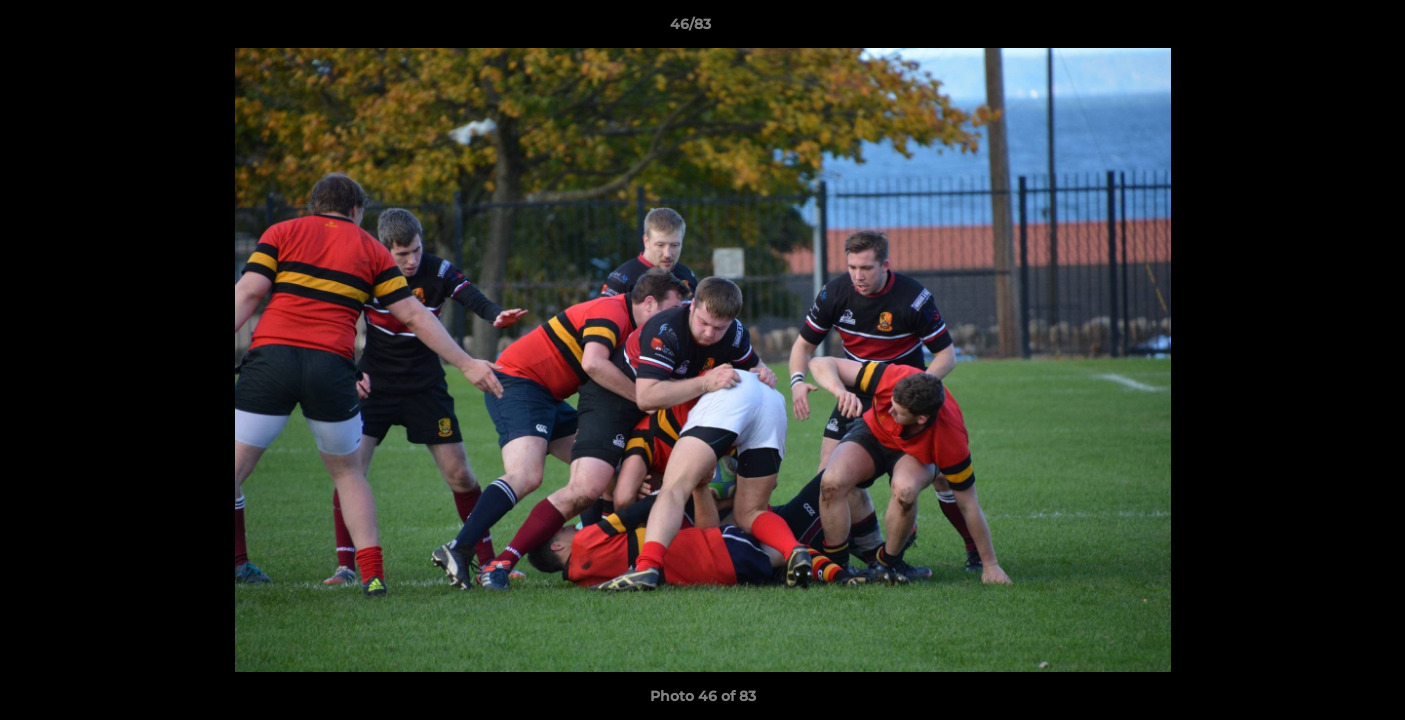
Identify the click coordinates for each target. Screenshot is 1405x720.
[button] (1321, 29)
